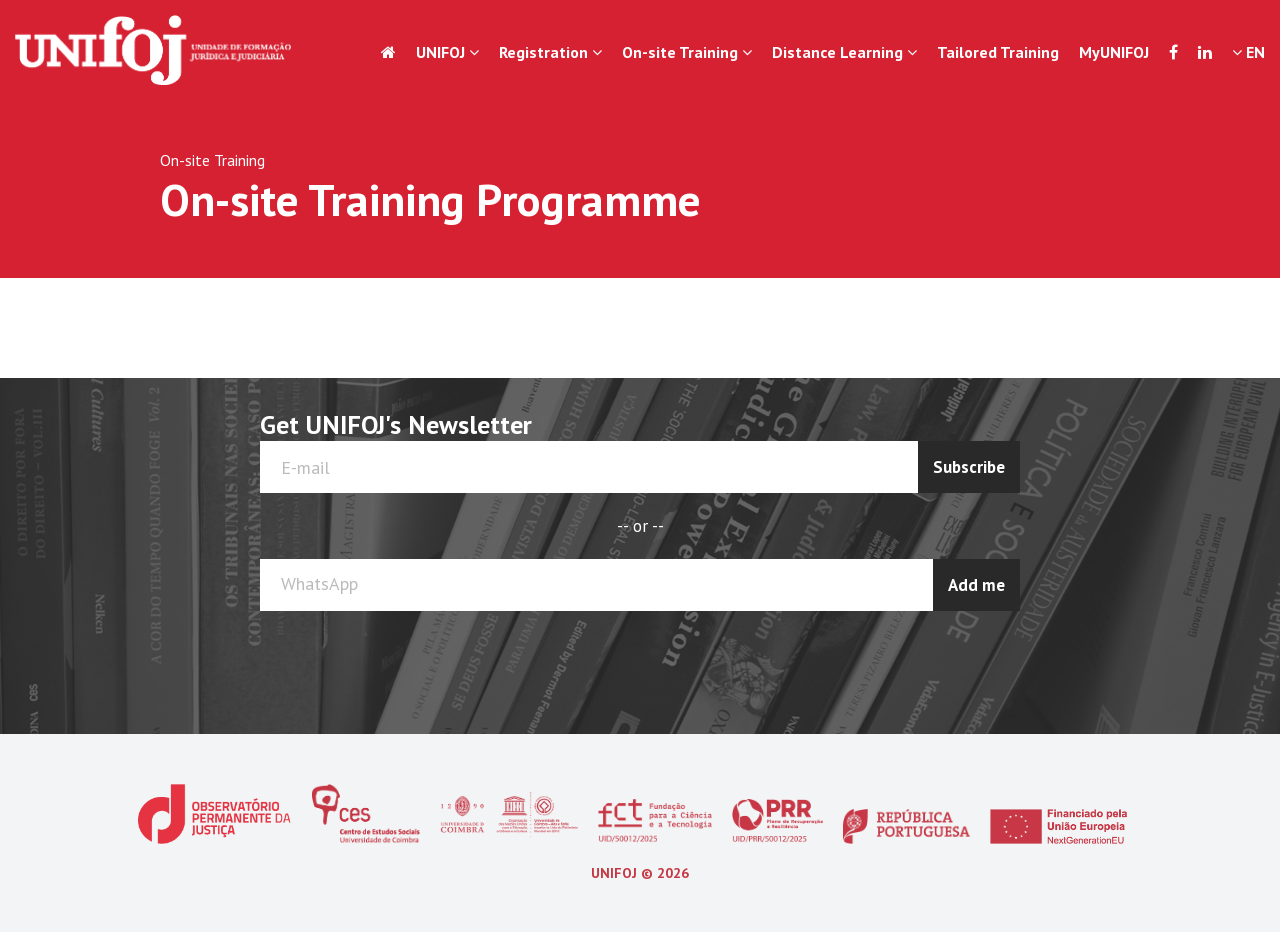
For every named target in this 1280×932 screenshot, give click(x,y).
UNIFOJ (447, 52)
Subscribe (969, 467)
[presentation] (941, 660)
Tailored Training (998, 52)
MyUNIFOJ (1114, 52)
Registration (550, 52)
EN (1248, 52)
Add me (976, 585)
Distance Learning (844, 52)
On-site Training (687, 52)
